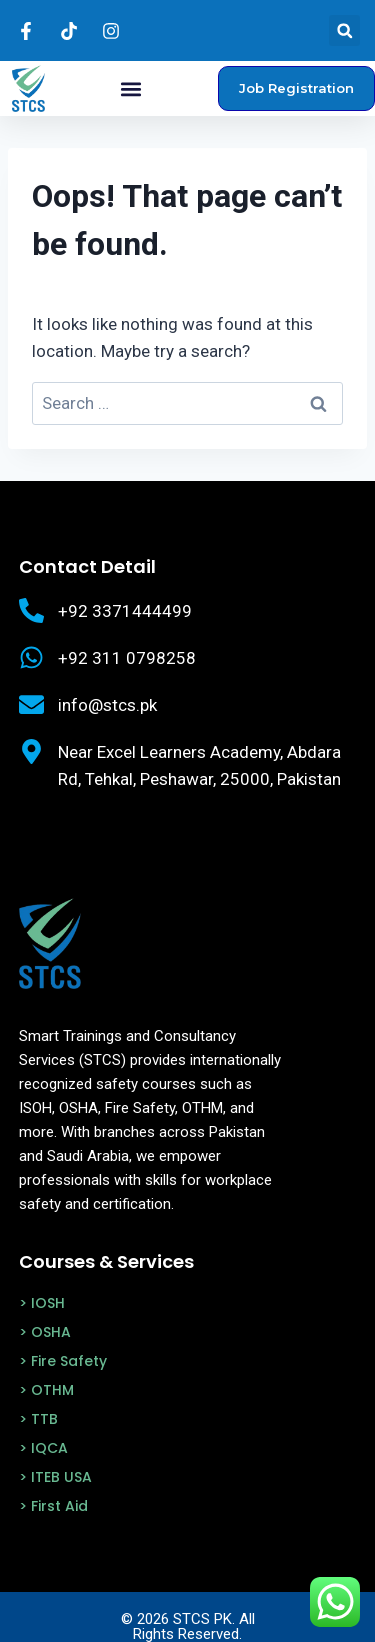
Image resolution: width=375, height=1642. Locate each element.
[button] (344, 30)
